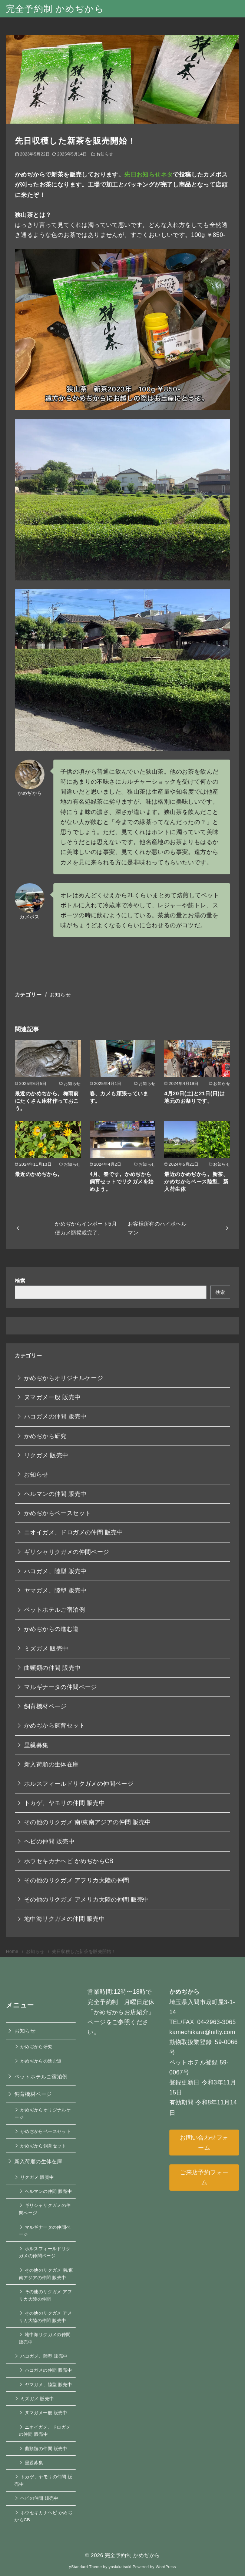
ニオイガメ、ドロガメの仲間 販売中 (73, 1532)
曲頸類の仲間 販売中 (52, 1668)
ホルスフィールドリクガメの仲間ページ (78, 1784)
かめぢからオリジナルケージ (63, 1378)
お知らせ (104, 154)
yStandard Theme (85, 2567)
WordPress (166, 2567)
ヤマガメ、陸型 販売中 (55, 1590)
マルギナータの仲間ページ (60, 1687)
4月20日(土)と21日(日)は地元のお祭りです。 (194, 1097)
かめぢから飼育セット (54, 1725)
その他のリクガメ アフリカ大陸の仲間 (76, 1880)
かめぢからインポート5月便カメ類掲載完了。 (86, 1228)
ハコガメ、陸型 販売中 (55, 1571)
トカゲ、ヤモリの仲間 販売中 (64, 1803)
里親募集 (36, 1745)
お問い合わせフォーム (204, 2142)
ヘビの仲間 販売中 (49, 1841)
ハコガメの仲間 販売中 (55, 1416)
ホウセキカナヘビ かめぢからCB (68, 1861)
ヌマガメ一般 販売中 (52, 1397)
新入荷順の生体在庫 (51, 1764)
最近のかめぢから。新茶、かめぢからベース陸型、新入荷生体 (196, 1181)
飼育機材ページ (45, 1706)
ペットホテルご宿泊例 (54, 1610)
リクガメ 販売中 (46, 1455)
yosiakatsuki (120, 2567)
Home (13, 1951)
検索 (20, 1281)
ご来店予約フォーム (204, 2177)
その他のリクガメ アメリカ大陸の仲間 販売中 (86, 1899)
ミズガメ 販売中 (46, 1648)
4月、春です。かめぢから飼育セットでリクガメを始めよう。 (122, 1181)
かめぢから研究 (45, 1436)
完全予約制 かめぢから (55, 9)
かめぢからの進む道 (51, 1629)
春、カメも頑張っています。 (119, 1097)
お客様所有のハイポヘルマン (157, 1228)
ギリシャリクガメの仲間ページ (66, 1552)
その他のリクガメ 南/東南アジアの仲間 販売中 (87, 1822)
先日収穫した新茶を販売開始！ (84, 1951)
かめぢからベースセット (57, 1513)
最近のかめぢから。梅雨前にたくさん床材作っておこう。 (47, 1101)
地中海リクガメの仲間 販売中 (64, 1919)
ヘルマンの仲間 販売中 (55, 1494)
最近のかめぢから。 (39, 1174)
